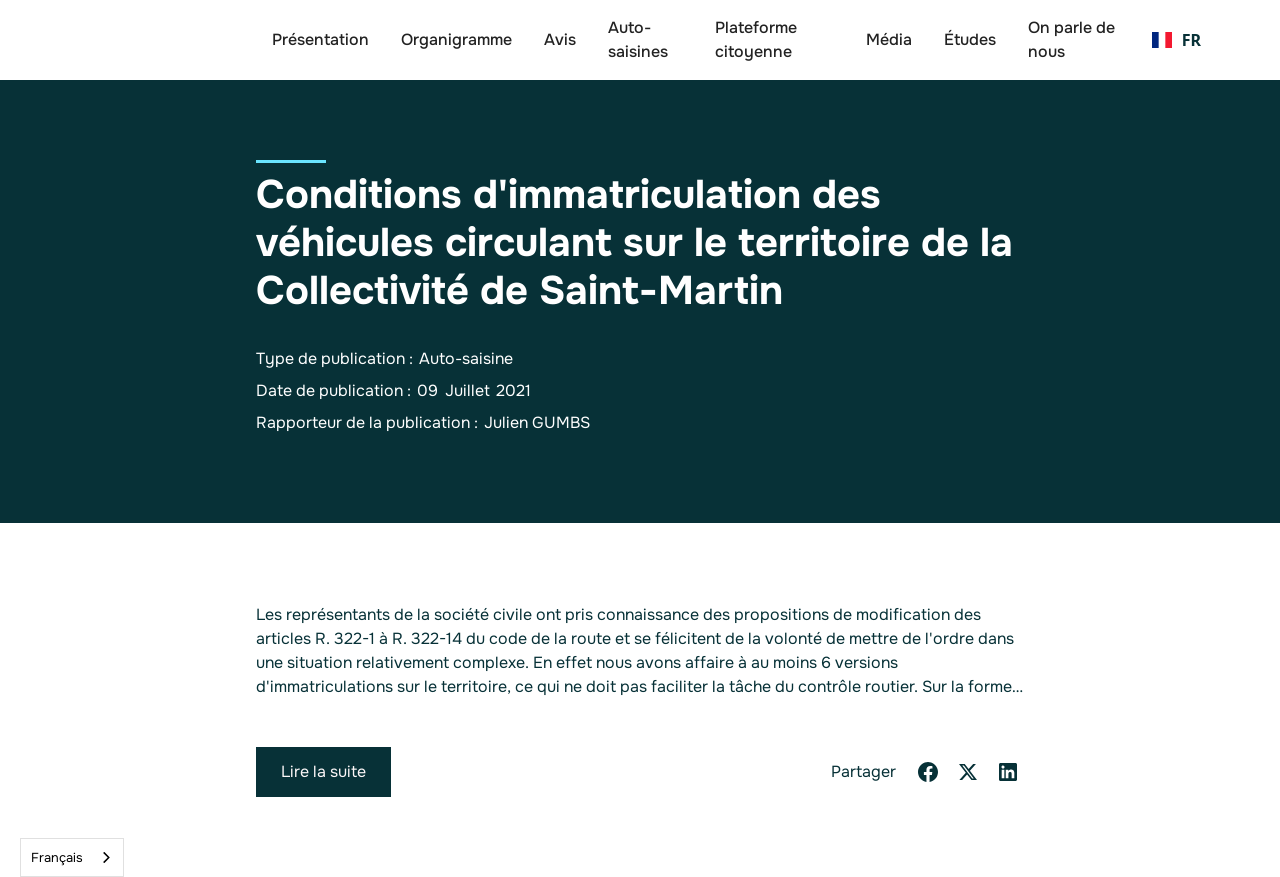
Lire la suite (323, 771)
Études (970, 39)
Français (57, 857)
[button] (1176, 40)
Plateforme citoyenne (756, 39)
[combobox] (72, 857)
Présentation (320, 39)
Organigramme (456, 39)
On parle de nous (1071, 39)
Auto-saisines (638, 39)
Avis (560, 39)
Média (889, 39)
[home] (160, 40)
